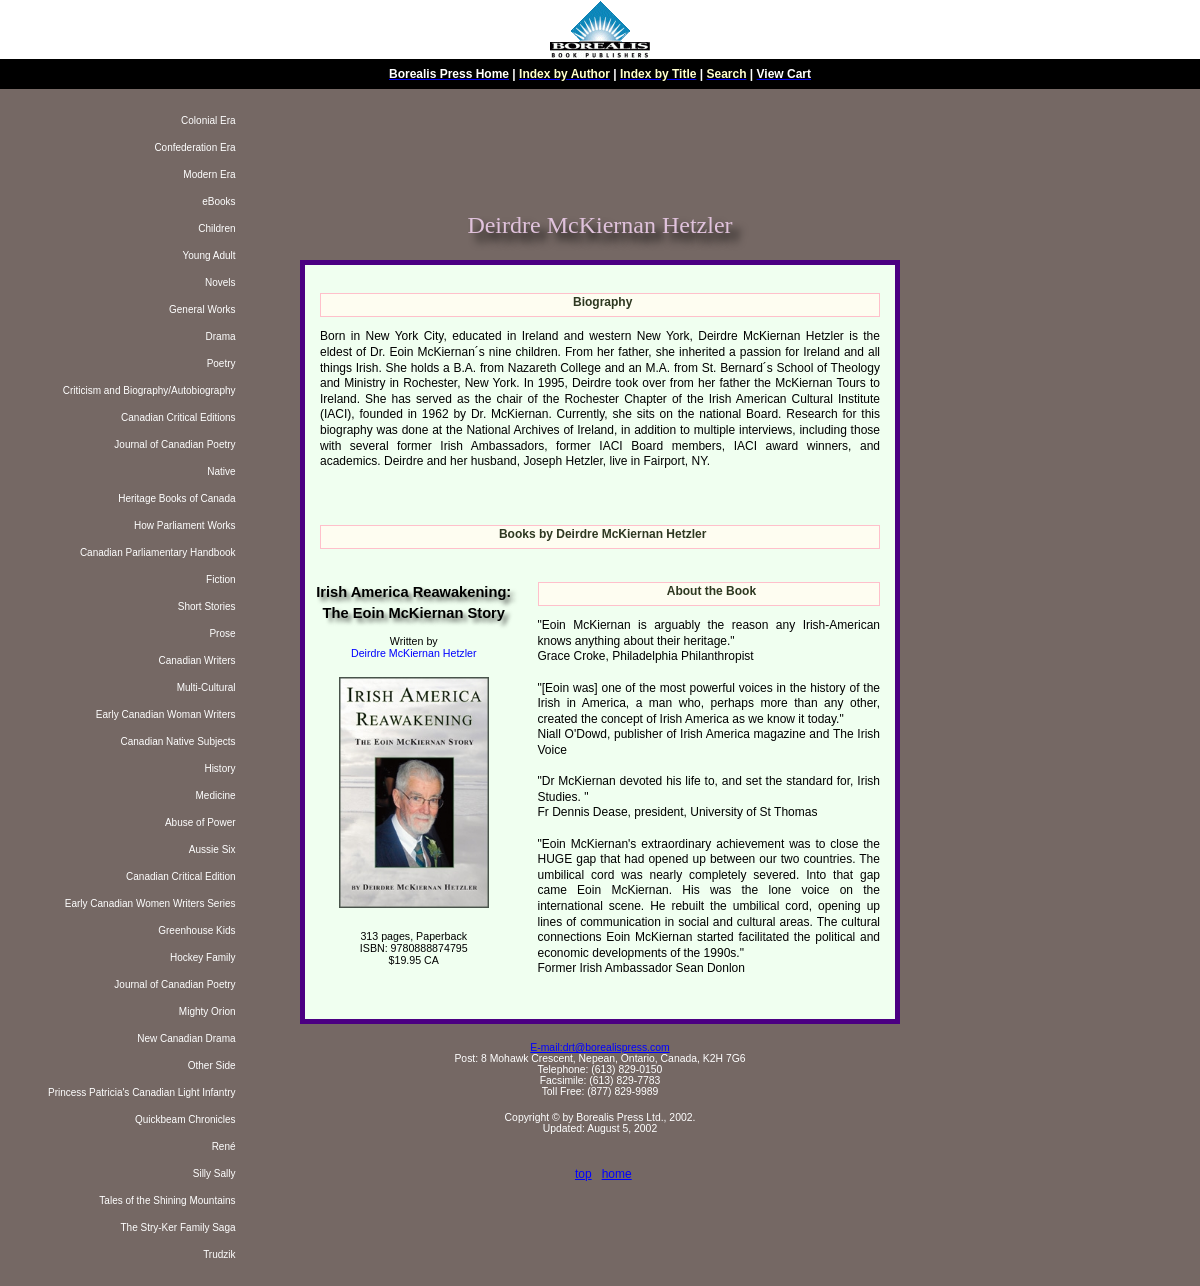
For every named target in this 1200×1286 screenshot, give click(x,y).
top (583, 1174)
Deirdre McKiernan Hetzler (414, 653)
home (617, 1174)
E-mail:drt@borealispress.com (599, 1047)
